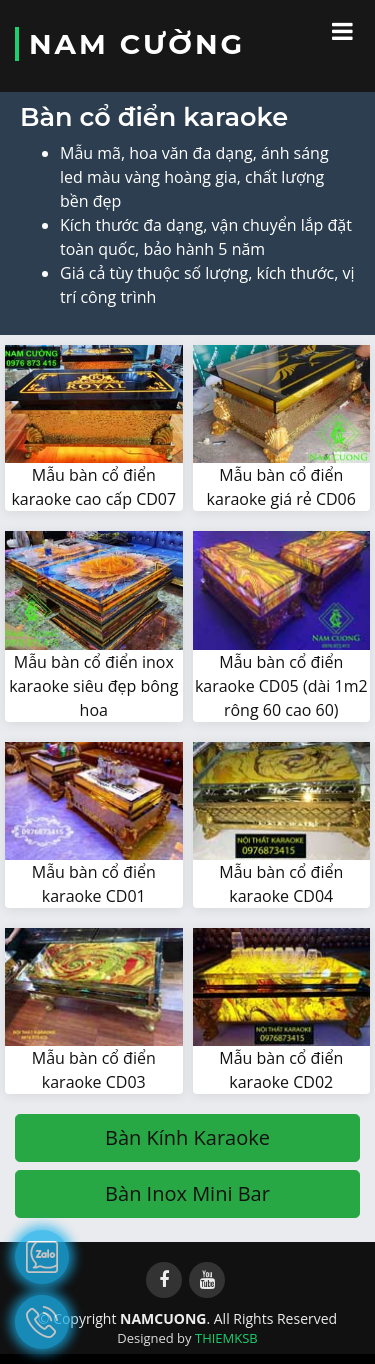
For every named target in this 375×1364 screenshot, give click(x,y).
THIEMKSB (226, 1338)
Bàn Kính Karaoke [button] (187, 1137)
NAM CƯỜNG (137, 44)
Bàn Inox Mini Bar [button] (187, 1193)
